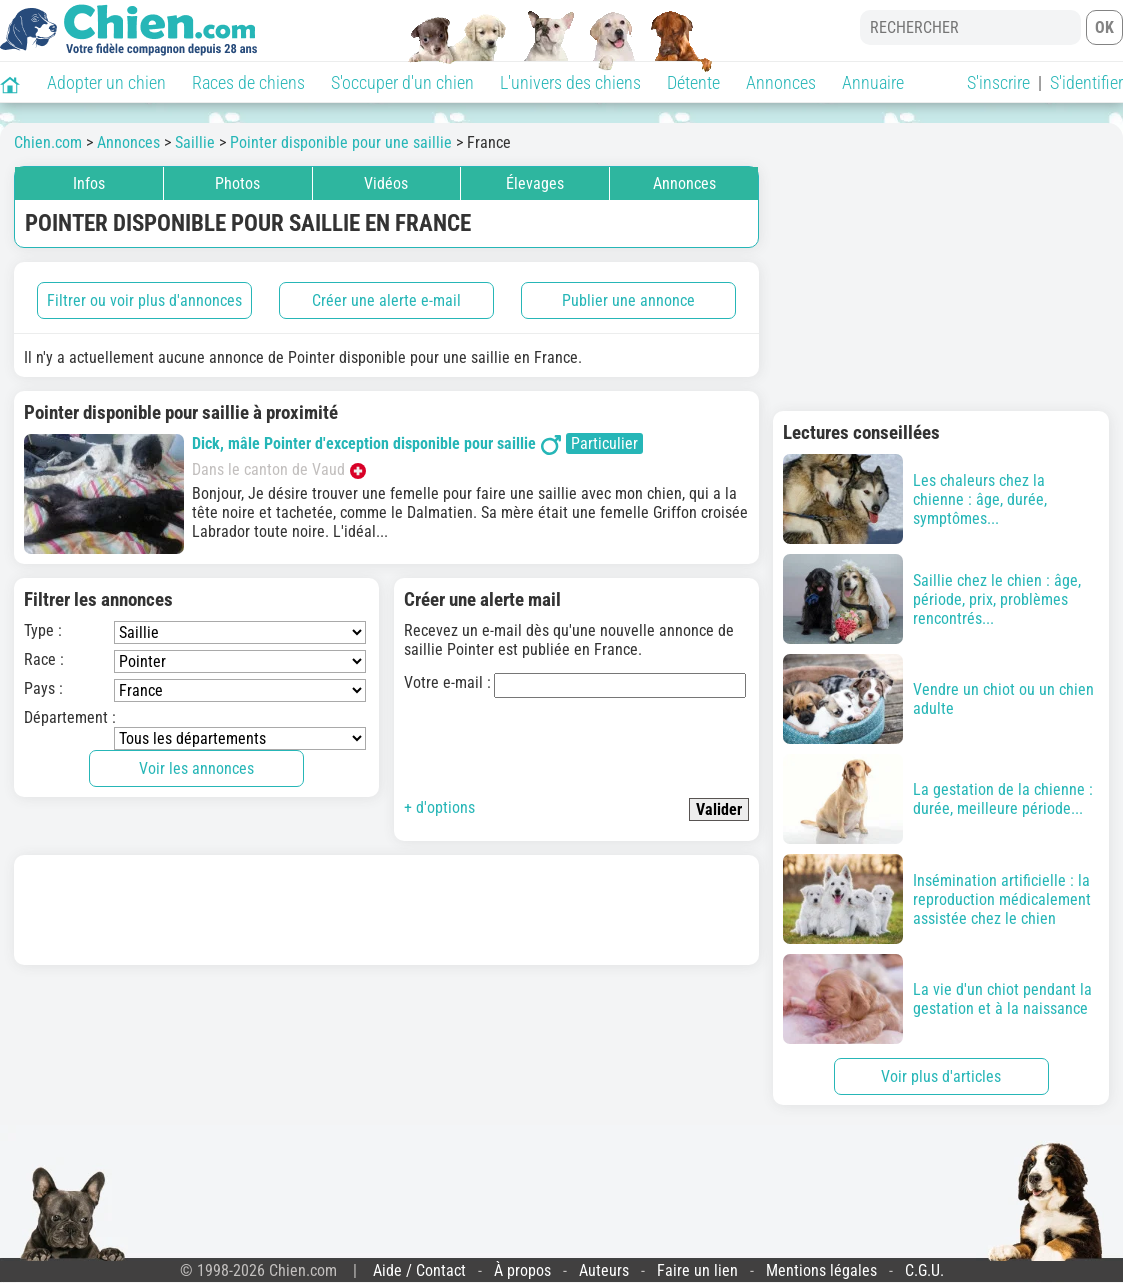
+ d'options (439, 807)
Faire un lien (697, 1270)
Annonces (781, 82)
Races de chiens (248, 82)
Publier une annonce (628, 300)
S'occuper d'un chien (402, 82)
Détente (693, 82)
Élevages (535, 183)
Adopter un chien (106, 82)
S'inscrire (998, 82)
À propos (522, 1270)
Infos (89, 183)
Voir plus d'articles (941, 1076)
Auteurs (604, 1270)
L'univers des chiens (570, 82)
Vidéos (386, 183)
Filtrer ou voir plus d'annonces (144, 300)
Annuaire (873, 82)
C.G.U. (924, 1270)
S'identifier (1086, 82)
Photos (237, 183)
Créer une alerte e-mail (386, 300)
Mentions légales (821, 1270)
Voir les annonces (196, 768)
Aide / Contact (419, 1270)
